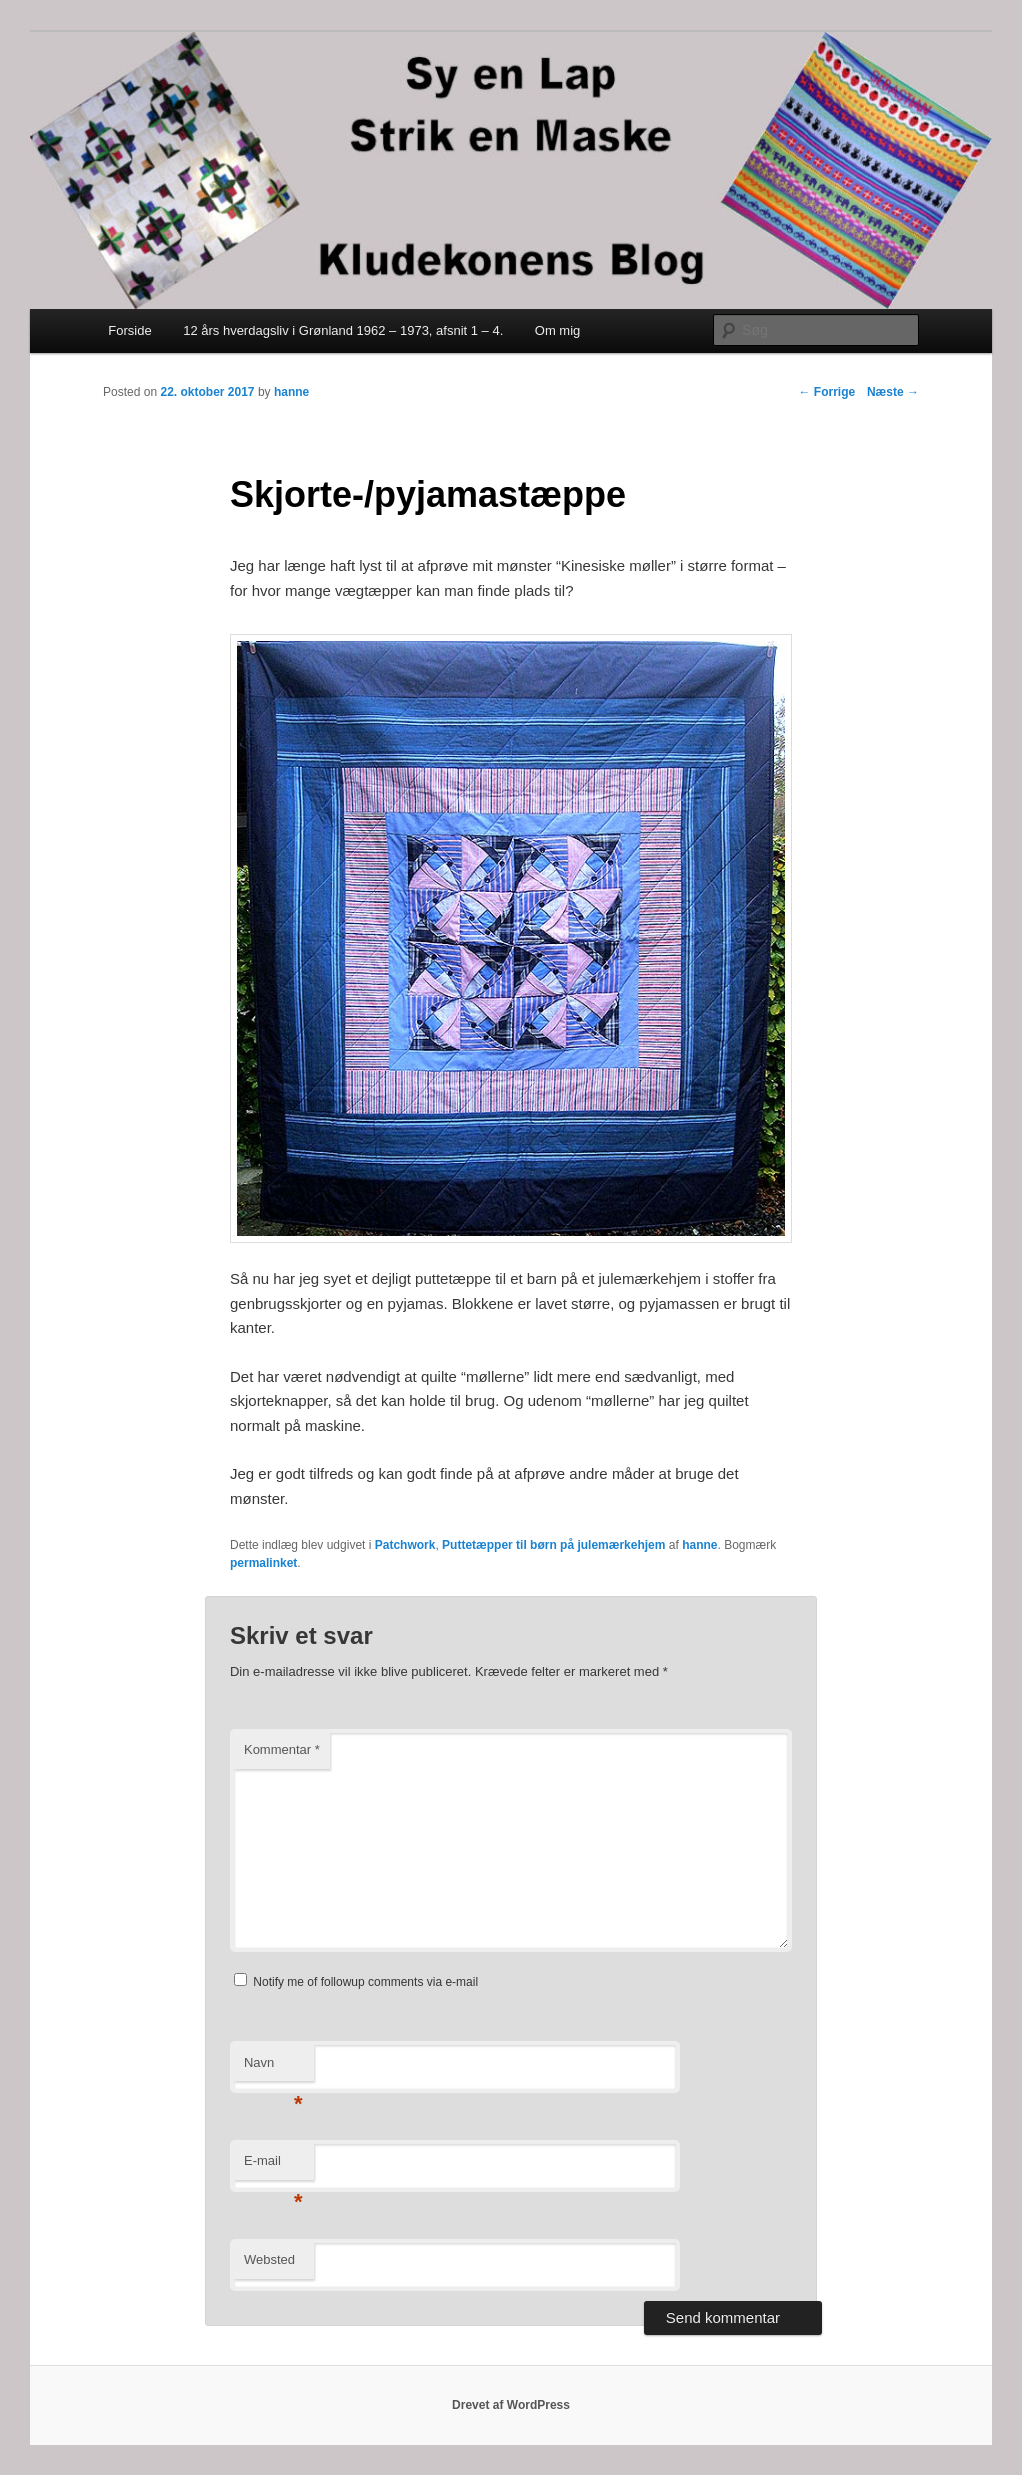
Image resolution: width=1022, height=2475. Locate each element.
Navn (273, 2068)
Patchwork (405, 1545)
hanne (291, 392)
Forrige (827, 392)
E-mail (273, 2166)
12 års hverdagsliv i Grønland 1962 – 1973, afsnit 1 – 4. (343, 330)
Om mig (558, 330)
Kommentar (282, 1749)
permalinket (263, 1563)
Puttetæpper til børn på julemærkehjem (553, 1545)
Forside (129, 330)
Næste (893, 392)
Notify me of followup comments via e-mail (365, 1982)
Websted (269, 2259)
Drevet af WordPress (511, 2405)
